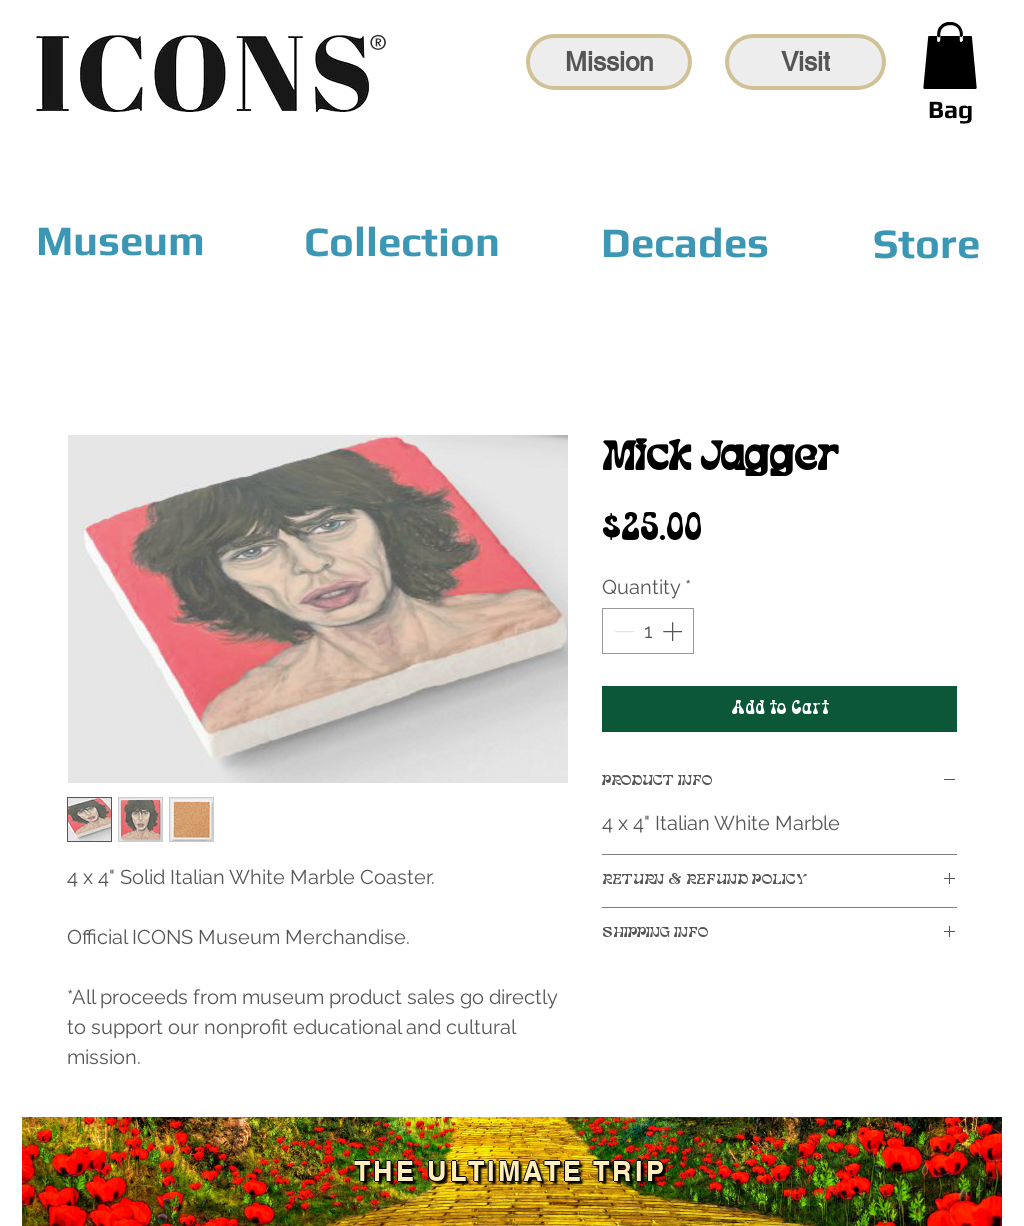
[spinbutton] (648, 631)
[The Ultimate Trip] (512, 1171)
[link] (950, 55)
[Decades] (685, 242)
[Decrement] (622, 631)
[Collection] (402, 241)
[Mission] (609, 62)
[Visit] (805, 62)
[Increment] (674, 631)
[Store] (926, 243)
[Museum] (120, 240)
